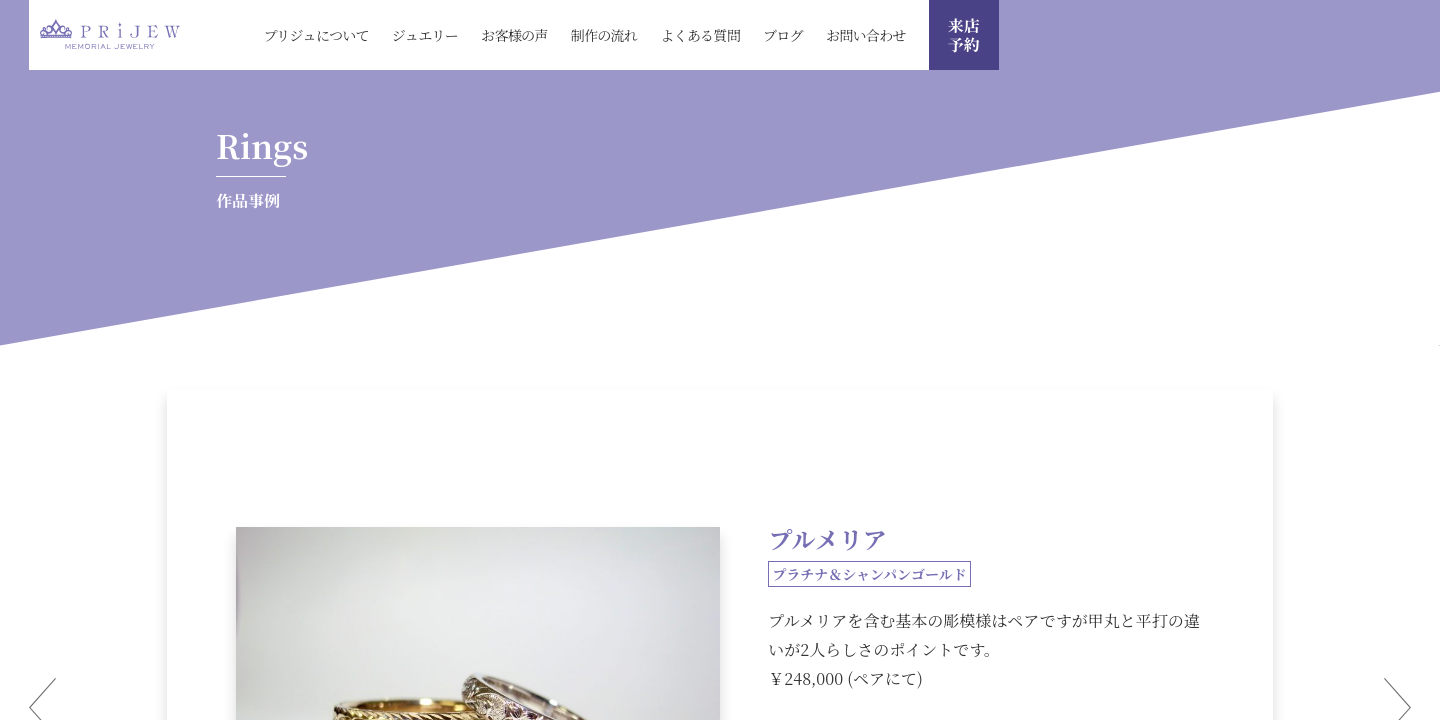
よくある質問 (700, 35)
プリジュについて (316, 35)
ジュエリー (425, 35)
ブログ (783, 35)
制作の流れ (604, 35)
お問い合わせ (866, 35)
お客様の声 (514, 35)
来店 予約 (964, 35)
